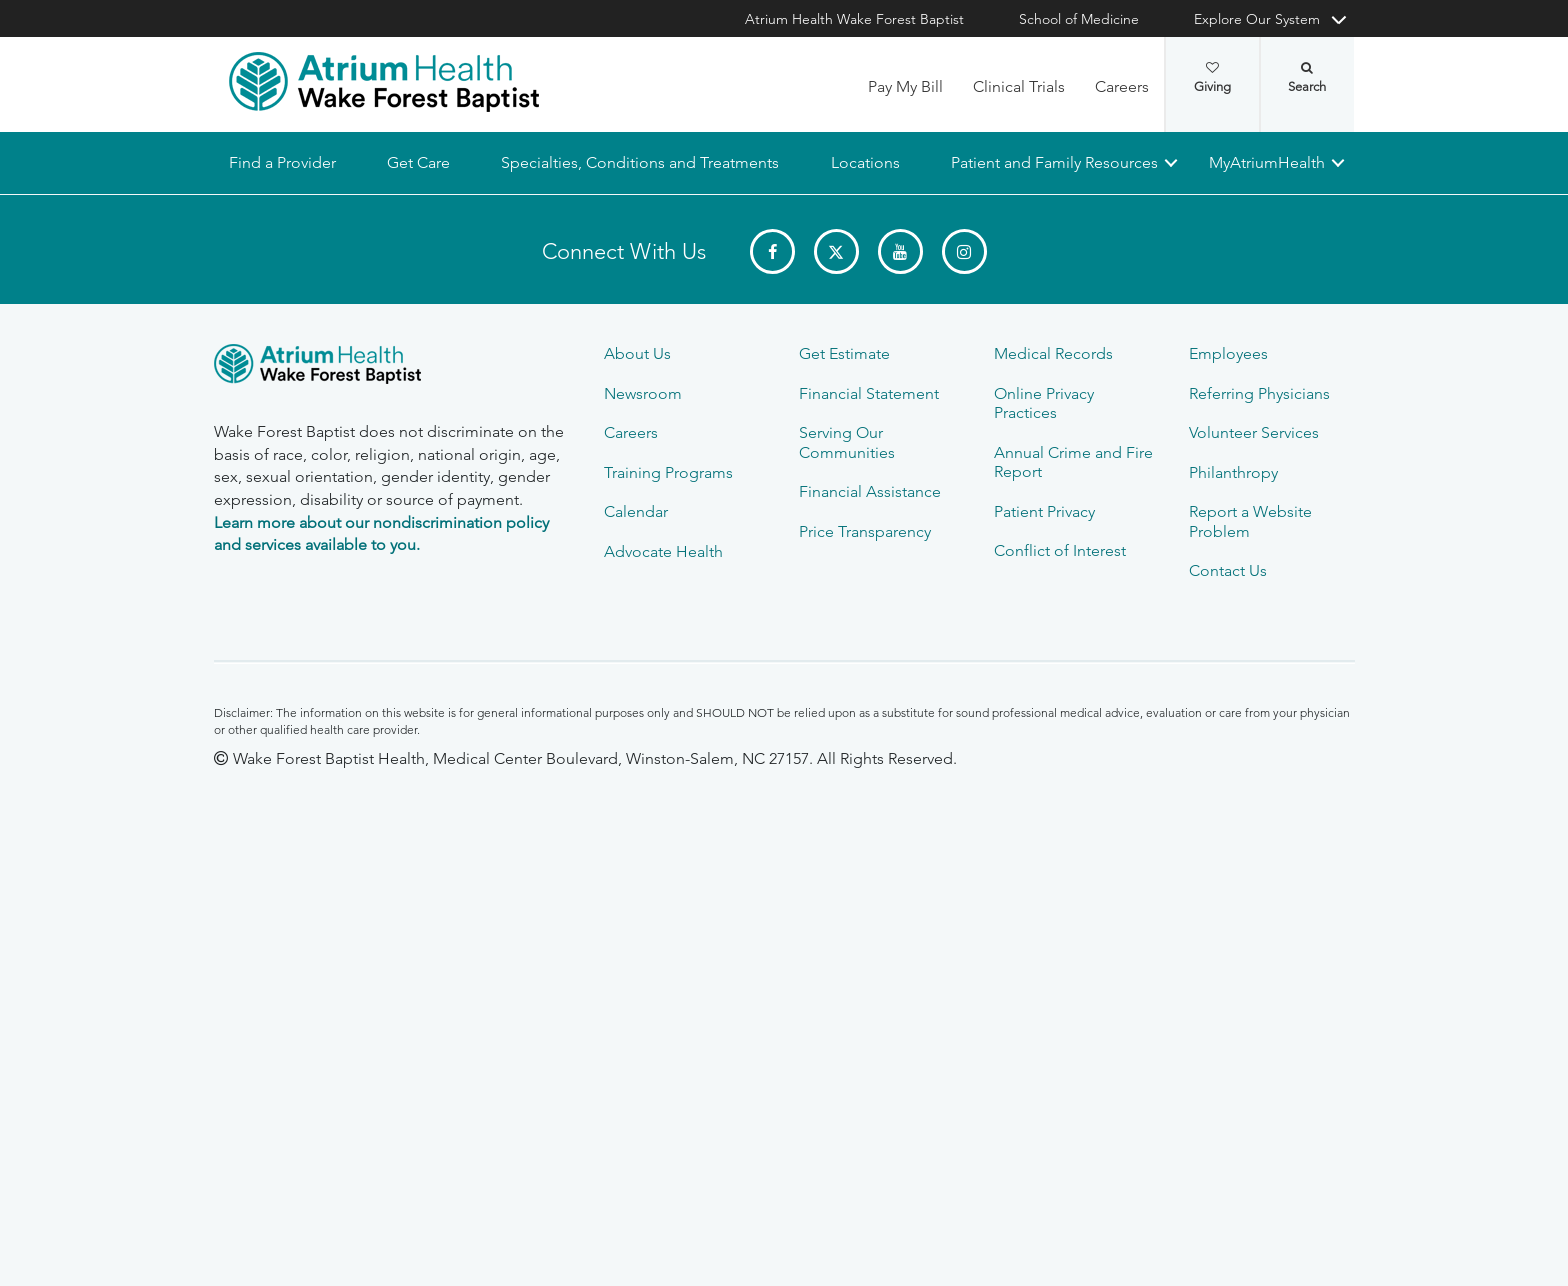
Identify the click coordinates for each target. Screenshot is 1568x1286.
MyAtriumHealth (1267, 162)
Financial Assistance (870, 491)
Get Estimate (844, 353)
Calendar (636, 511)
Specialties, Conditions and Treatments (640, 162)
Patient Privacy (1044, 511)
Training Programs (668, 472)
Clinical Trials (1019, 86)
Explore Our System (1257, 19)
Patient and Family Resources (1053, 162)
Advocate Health (663, 551)
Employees (1228, 353)
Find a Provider (282, 162)
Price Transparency (865, 531)
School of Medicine (1079, 19)
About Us (637, 353)
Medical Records (1053, 353)
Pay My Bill (905, 86)
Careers (1122, 86)
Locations (864, 162)
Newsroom (643, 393)
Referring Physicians (1259, 393)
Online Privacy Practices (1044, 403)
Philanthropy (1233, 472)
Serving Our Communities (847, 442)
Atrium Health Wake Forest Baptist (854, 19)
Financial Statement (869, 393)
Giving (1212, 78)
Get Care (418, 162)
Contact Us (1228, 570)
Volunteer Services (1254, 432)
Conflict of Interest (1060, 550)
